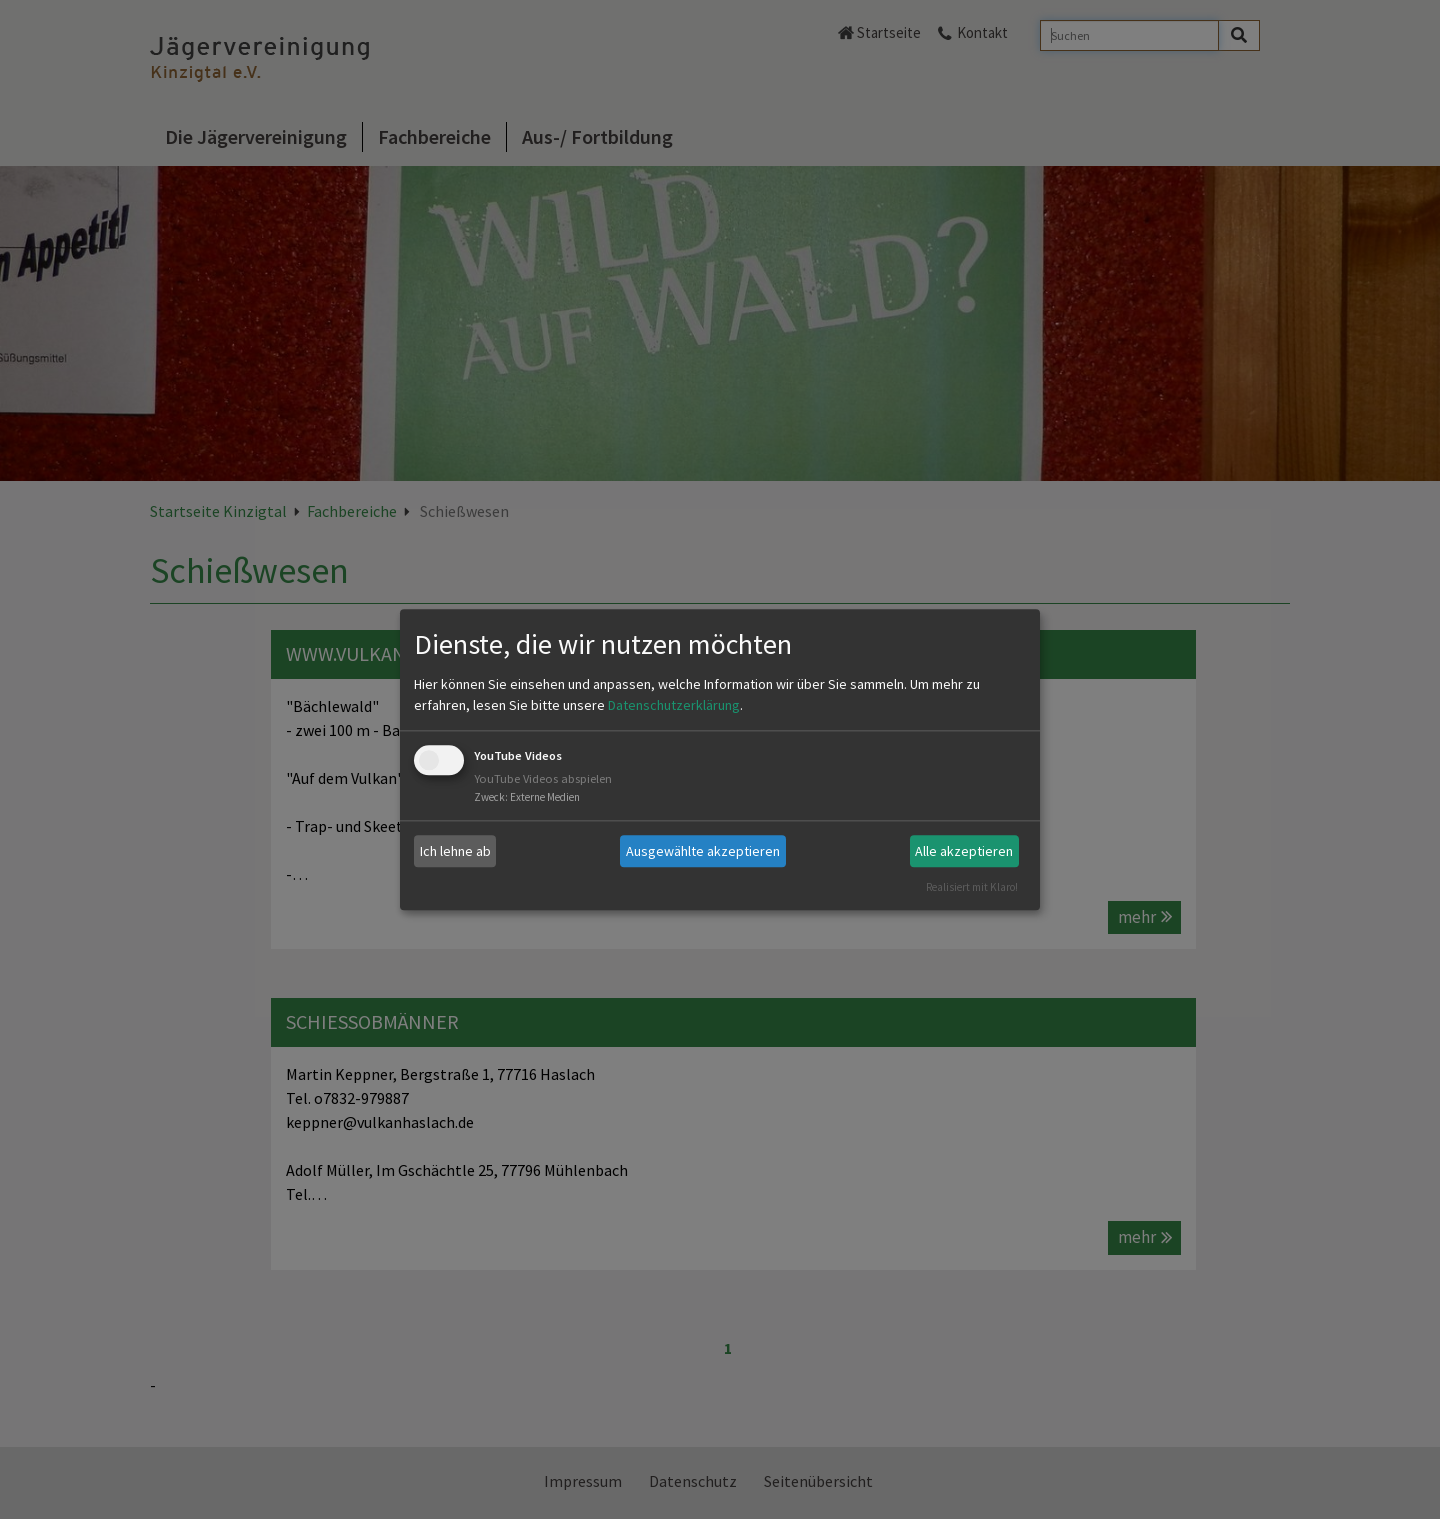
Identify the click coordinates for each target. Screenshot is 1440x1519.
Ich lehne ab (455, 851)
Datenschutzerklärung (674, 706)
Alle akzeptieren (964, 851)
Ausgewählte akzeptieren (703, 851)
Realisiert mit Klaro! (972, 887)
